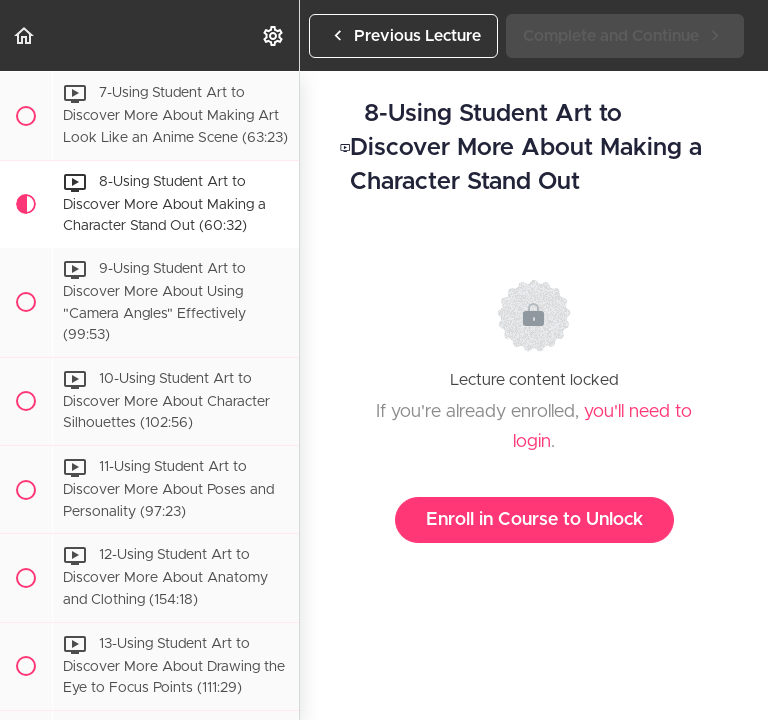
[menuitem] (274, 35)
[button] (25, 35)
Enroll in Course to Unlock (534, 520)
